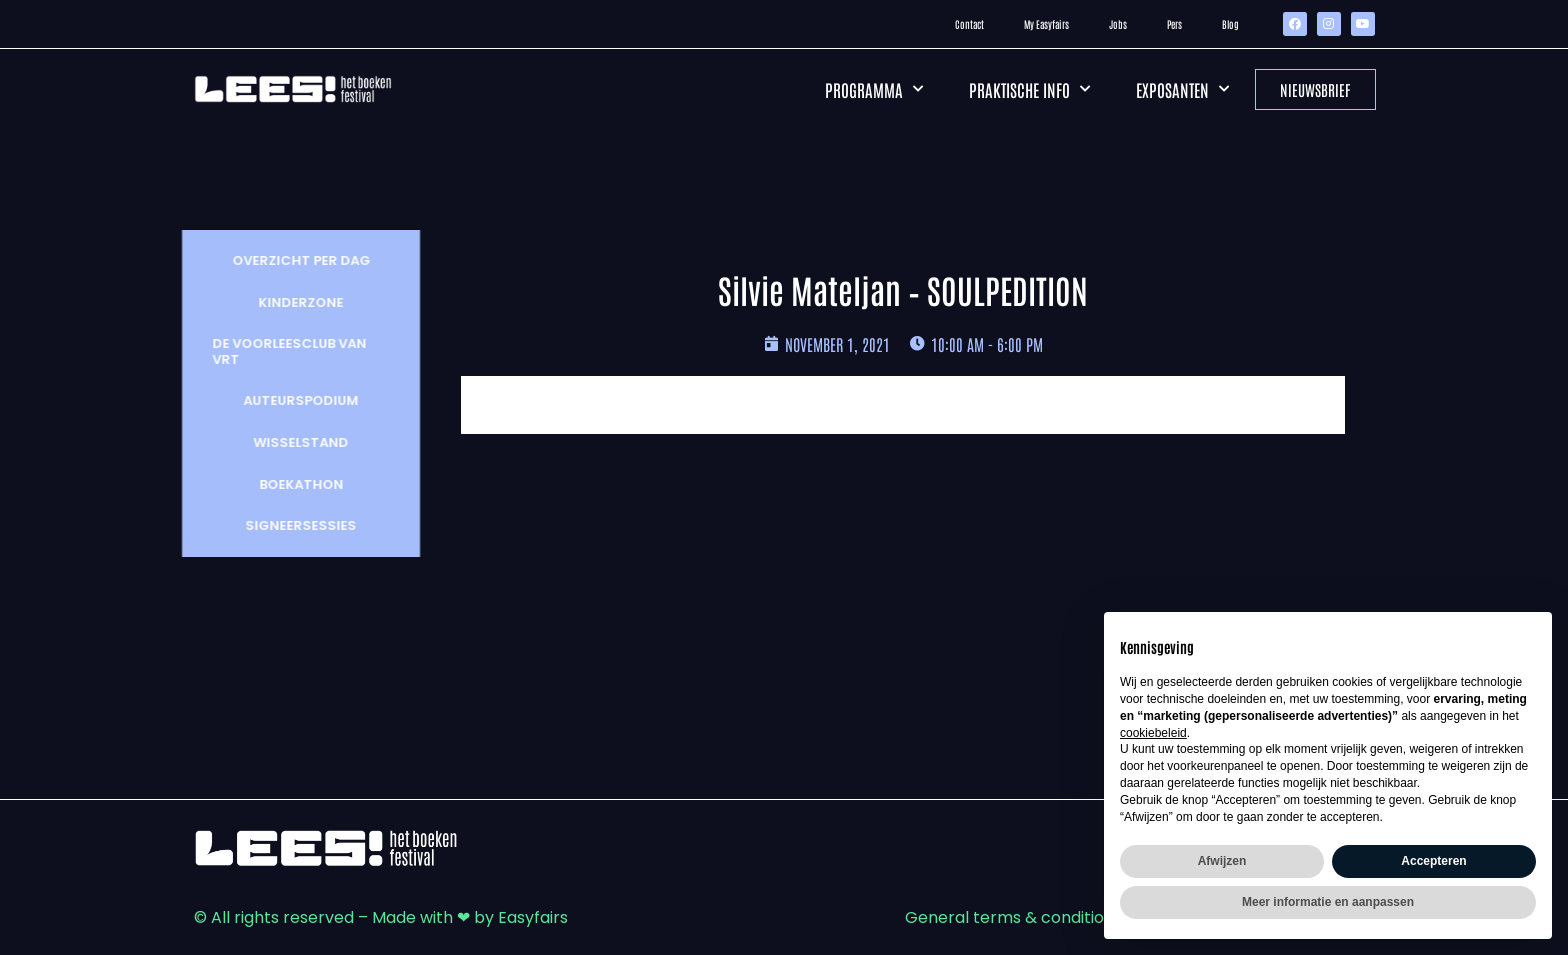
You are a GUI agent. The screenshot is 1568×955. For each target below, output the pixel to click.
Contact (969, 23)
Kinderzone (290, 302)
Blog (1230, 23)
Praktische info (1029, 89)
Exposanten (1182, 89)
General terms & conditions (1013, 917)
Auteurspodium (290, 400)
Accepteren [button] (1433, 861)
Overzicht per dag (291, 260)
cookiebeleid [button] (1153, 733)
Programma (874, 89)
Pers (1174, 23)
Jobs (1118, 23)
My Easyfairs (1046, 23)
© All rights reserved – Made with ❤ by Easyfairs (381, 917)
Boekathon (291, 484)
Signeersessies (290, 525)
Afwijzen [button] (1222, 861)
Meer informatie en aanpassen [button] (1328, 902)
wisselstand (290, 442)
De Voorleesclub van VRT (279, 351)
